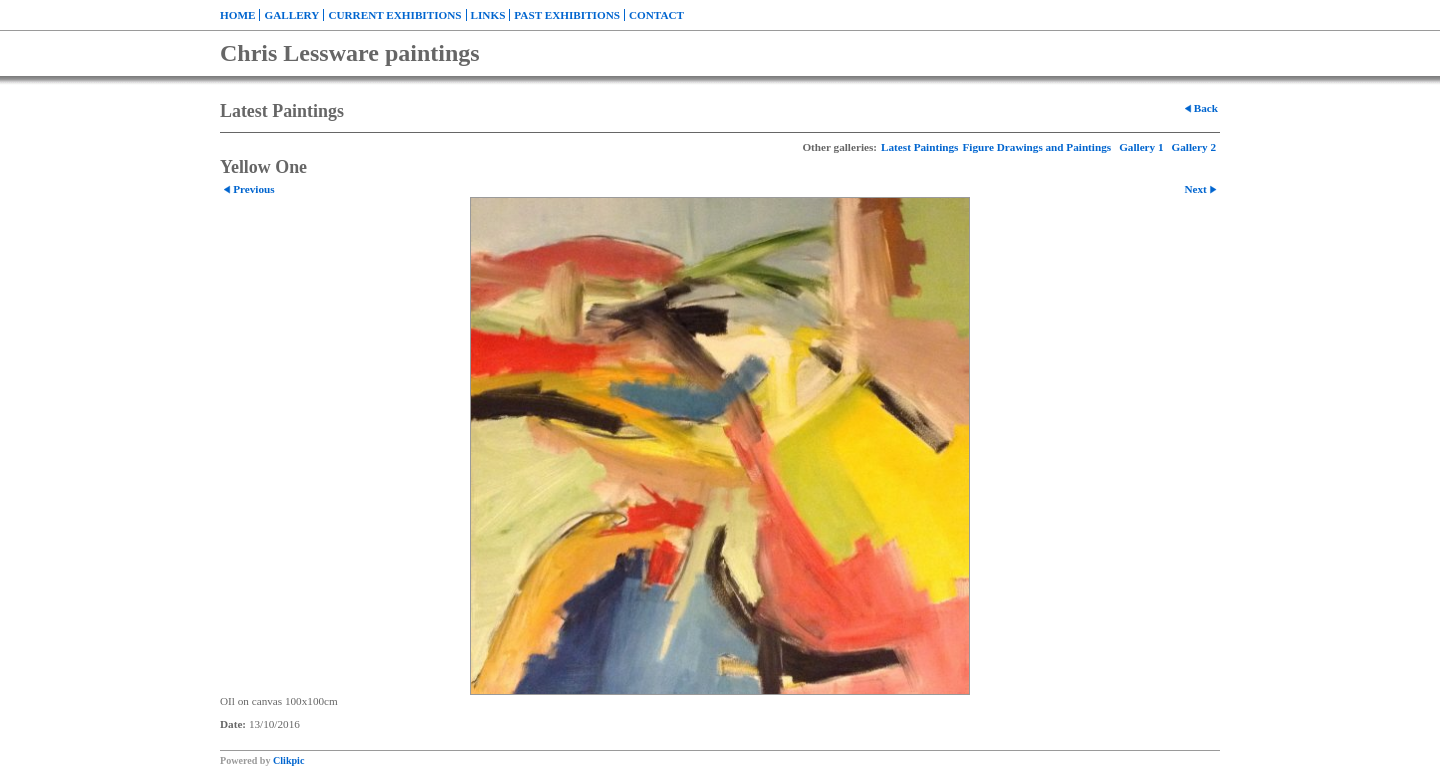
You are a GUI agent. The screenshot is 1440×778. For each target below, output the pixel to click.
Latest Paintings (919, 147)
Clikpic (288, 760)
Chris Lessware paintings (350, 53)
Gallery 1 (1141, 147)
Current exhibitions (394, 15)
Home (237, 15)
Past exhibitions (567, 15)
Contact (656, 15)
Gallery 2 (1194, 147)
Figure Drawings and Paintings (1036, 147)
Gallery (291, 15)
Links (488, 15)
